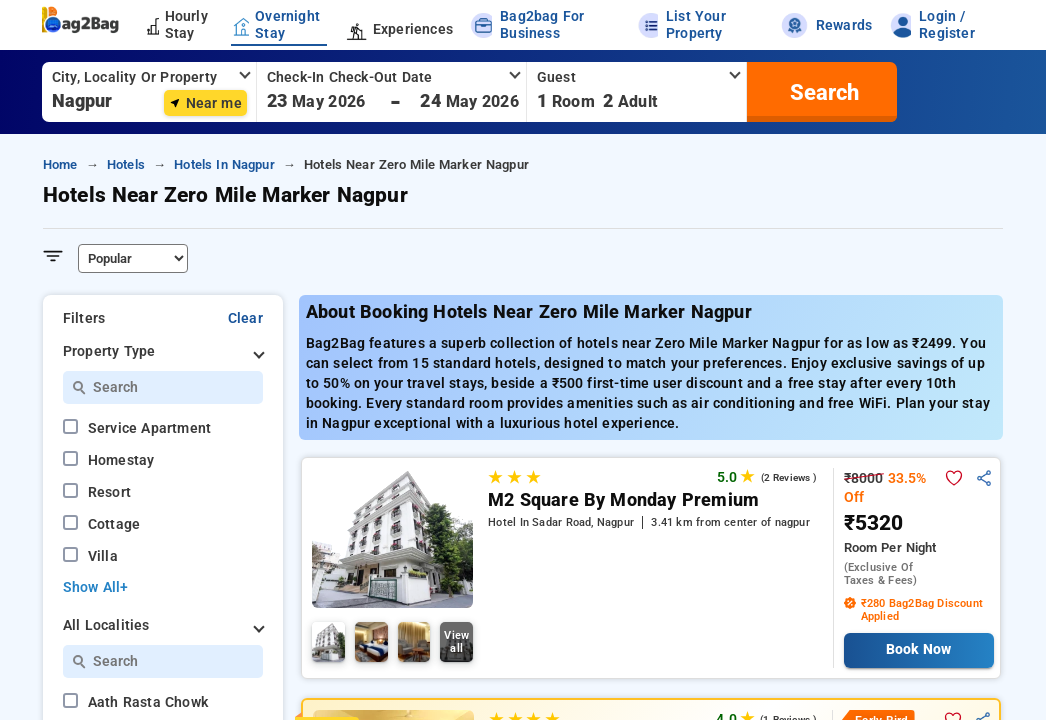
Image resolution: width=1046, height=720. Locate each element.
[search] (822, 92)
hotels (126, 164)
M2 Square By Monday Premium (623, 500)
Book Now (918, 649)
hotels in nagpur (224, 164)
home (60, 164)
